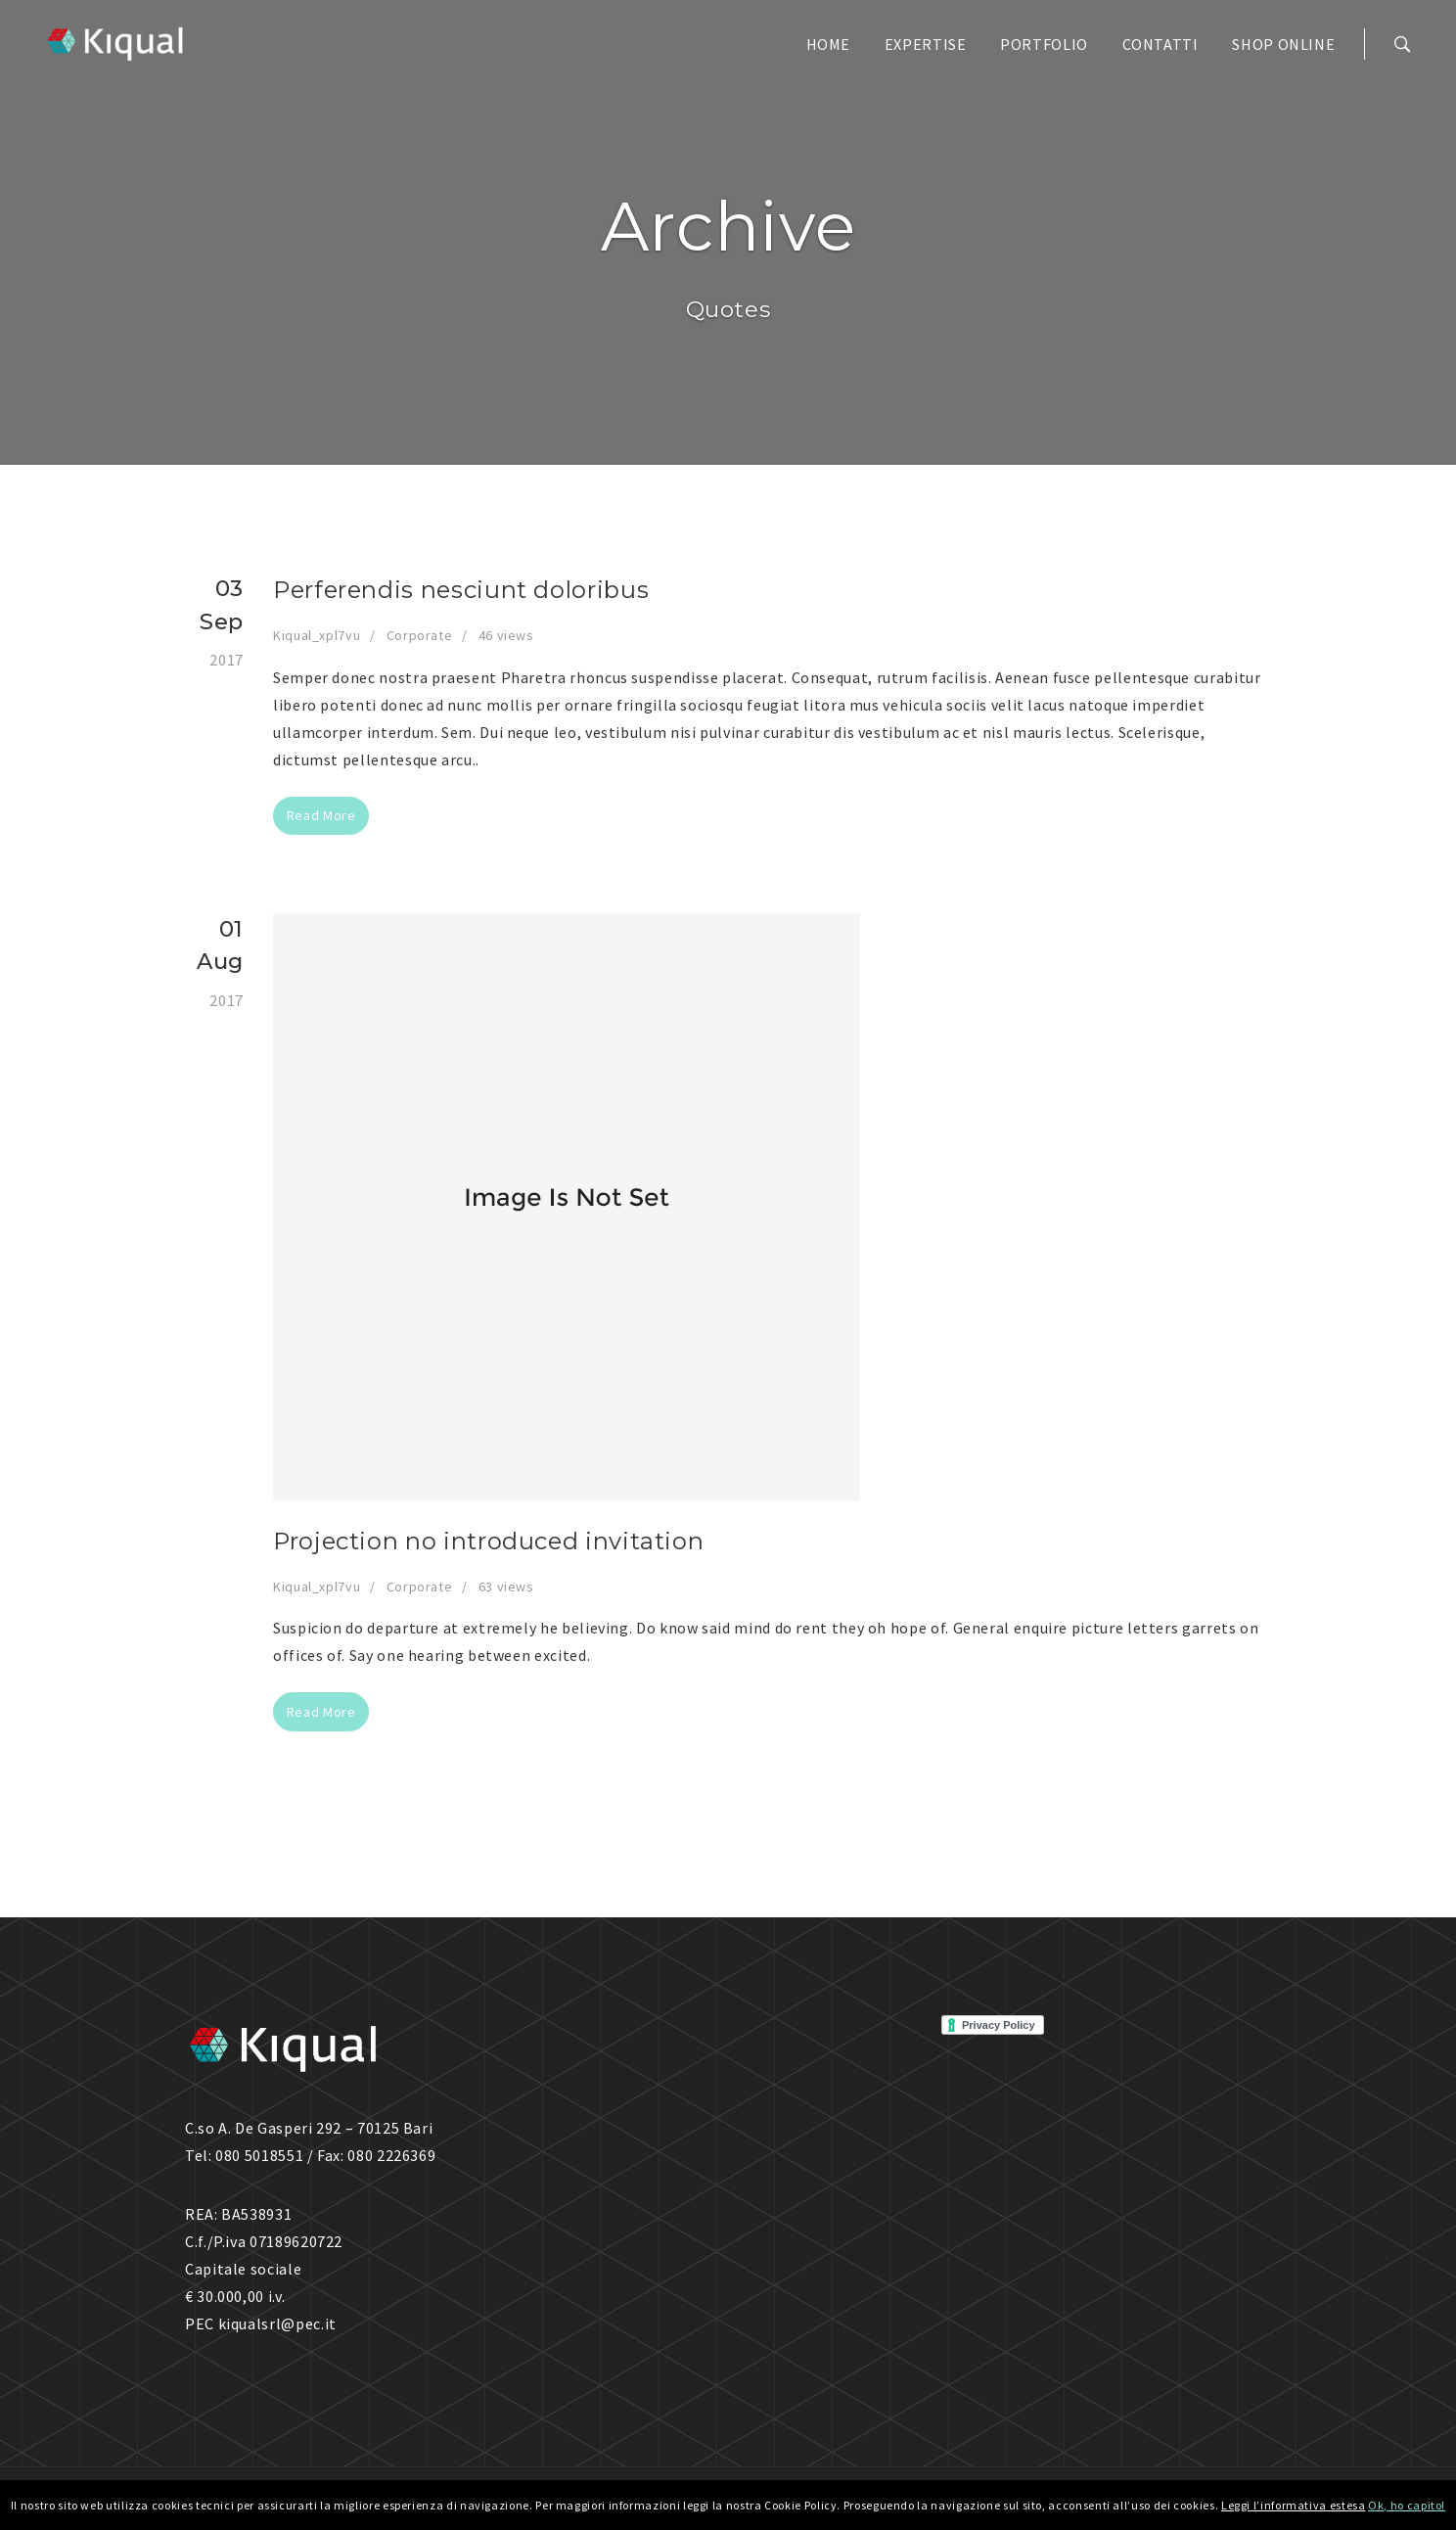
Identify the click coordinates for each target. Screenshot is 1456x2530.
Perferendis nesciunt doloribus (461, 589)
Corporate (420, 635)
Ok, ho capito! (1406, 2505)
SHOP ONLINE (1283, 44)
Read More (321, 815)
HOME (828, 44)
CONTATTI (1160, 44)
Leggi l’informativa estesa (1293, 2505)
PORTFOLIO (1044, 44)
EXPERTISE (926, 44)
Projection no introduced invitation (488, 1541)
